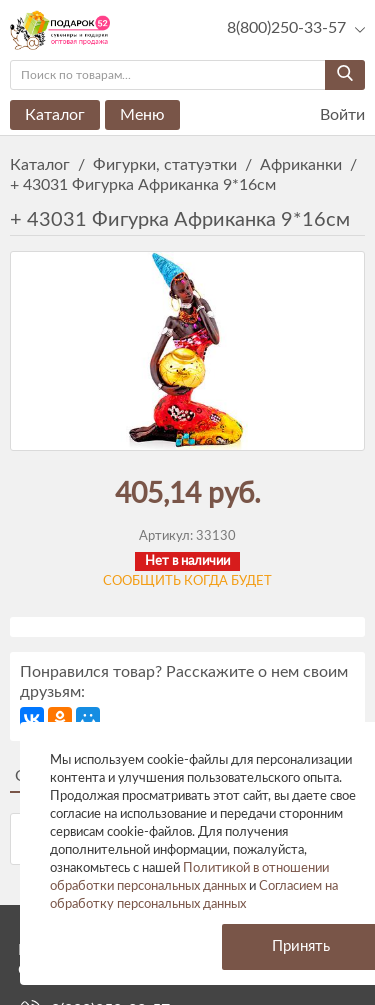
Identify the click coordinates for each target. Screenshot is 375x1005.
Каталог (55, 115)
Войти (330, 115)
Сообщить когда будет (187, 581)
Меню (142, 115)
